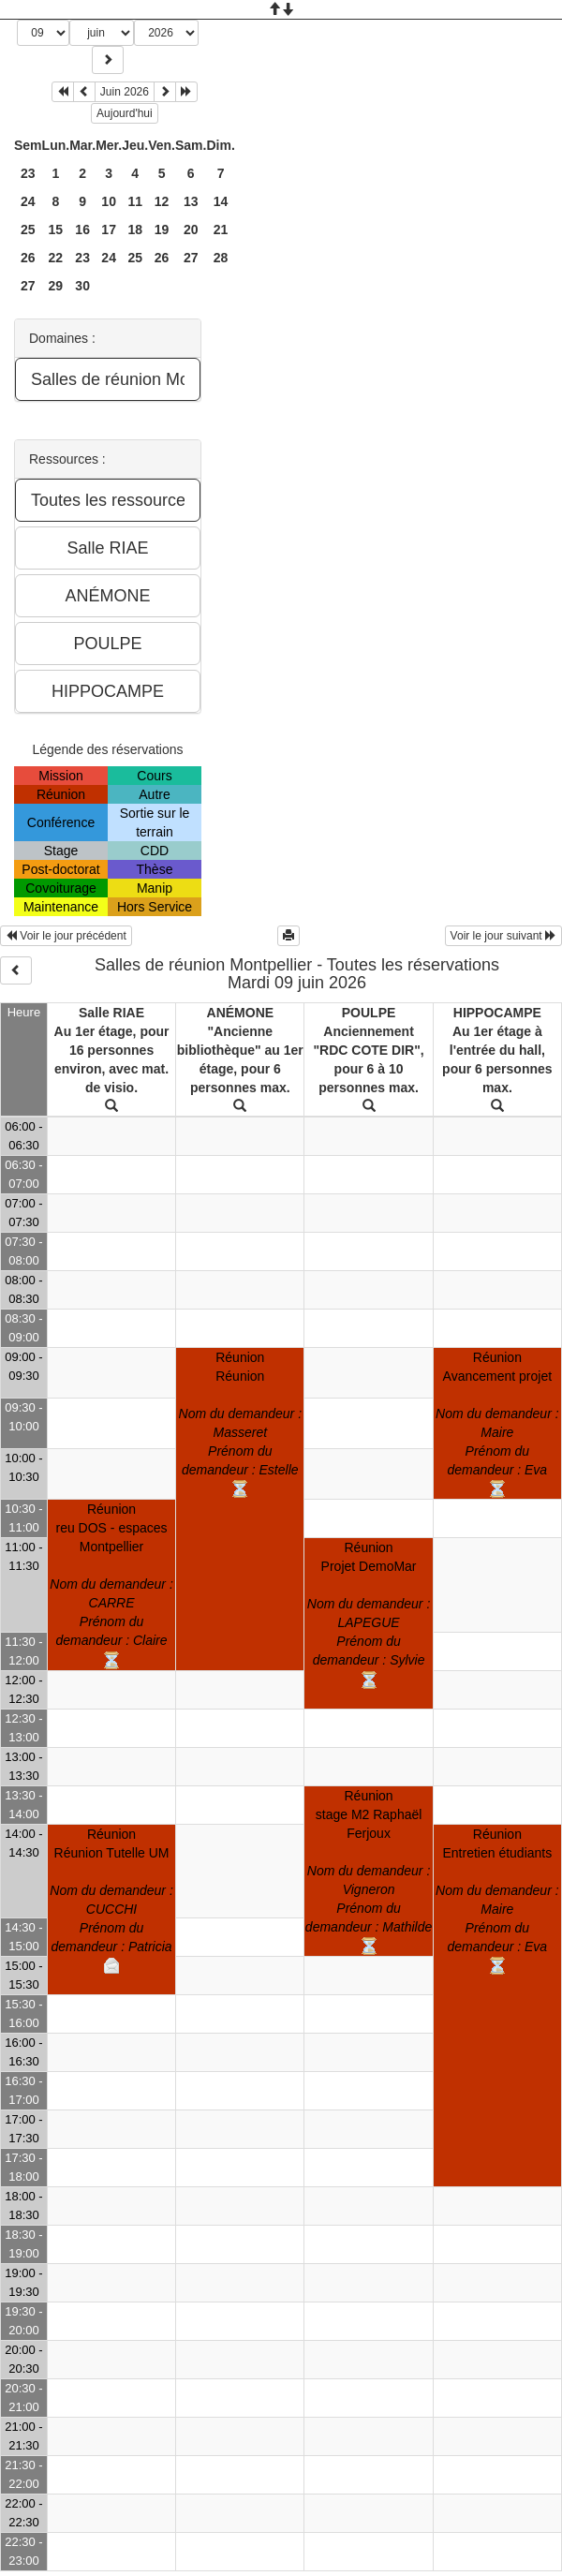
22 (56, 257)
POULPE (369, 1012)
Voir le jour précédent (66, 935)
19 (162, 229)
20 (191, 229)
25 (28, 229)
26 (28, 257)
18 (134, 229)
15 (56, 229)
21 (221, 229)
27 (191, 257)
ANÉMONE (240, 1012)
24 (28, 201)
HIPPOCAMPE (497, 1012)
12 (162, 201)
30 (82, 285)
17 (108, 229)
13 (191, 201)
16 (82, 229)
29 (56, 285)
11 (134, 201)
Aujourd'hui (124, 113)
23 (28, 173)
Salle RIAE (111, 1012)
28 (221, 257)
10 (108, 201)
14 (221, 201)
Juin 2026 (124, 91)
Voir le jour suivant (503, 935)
